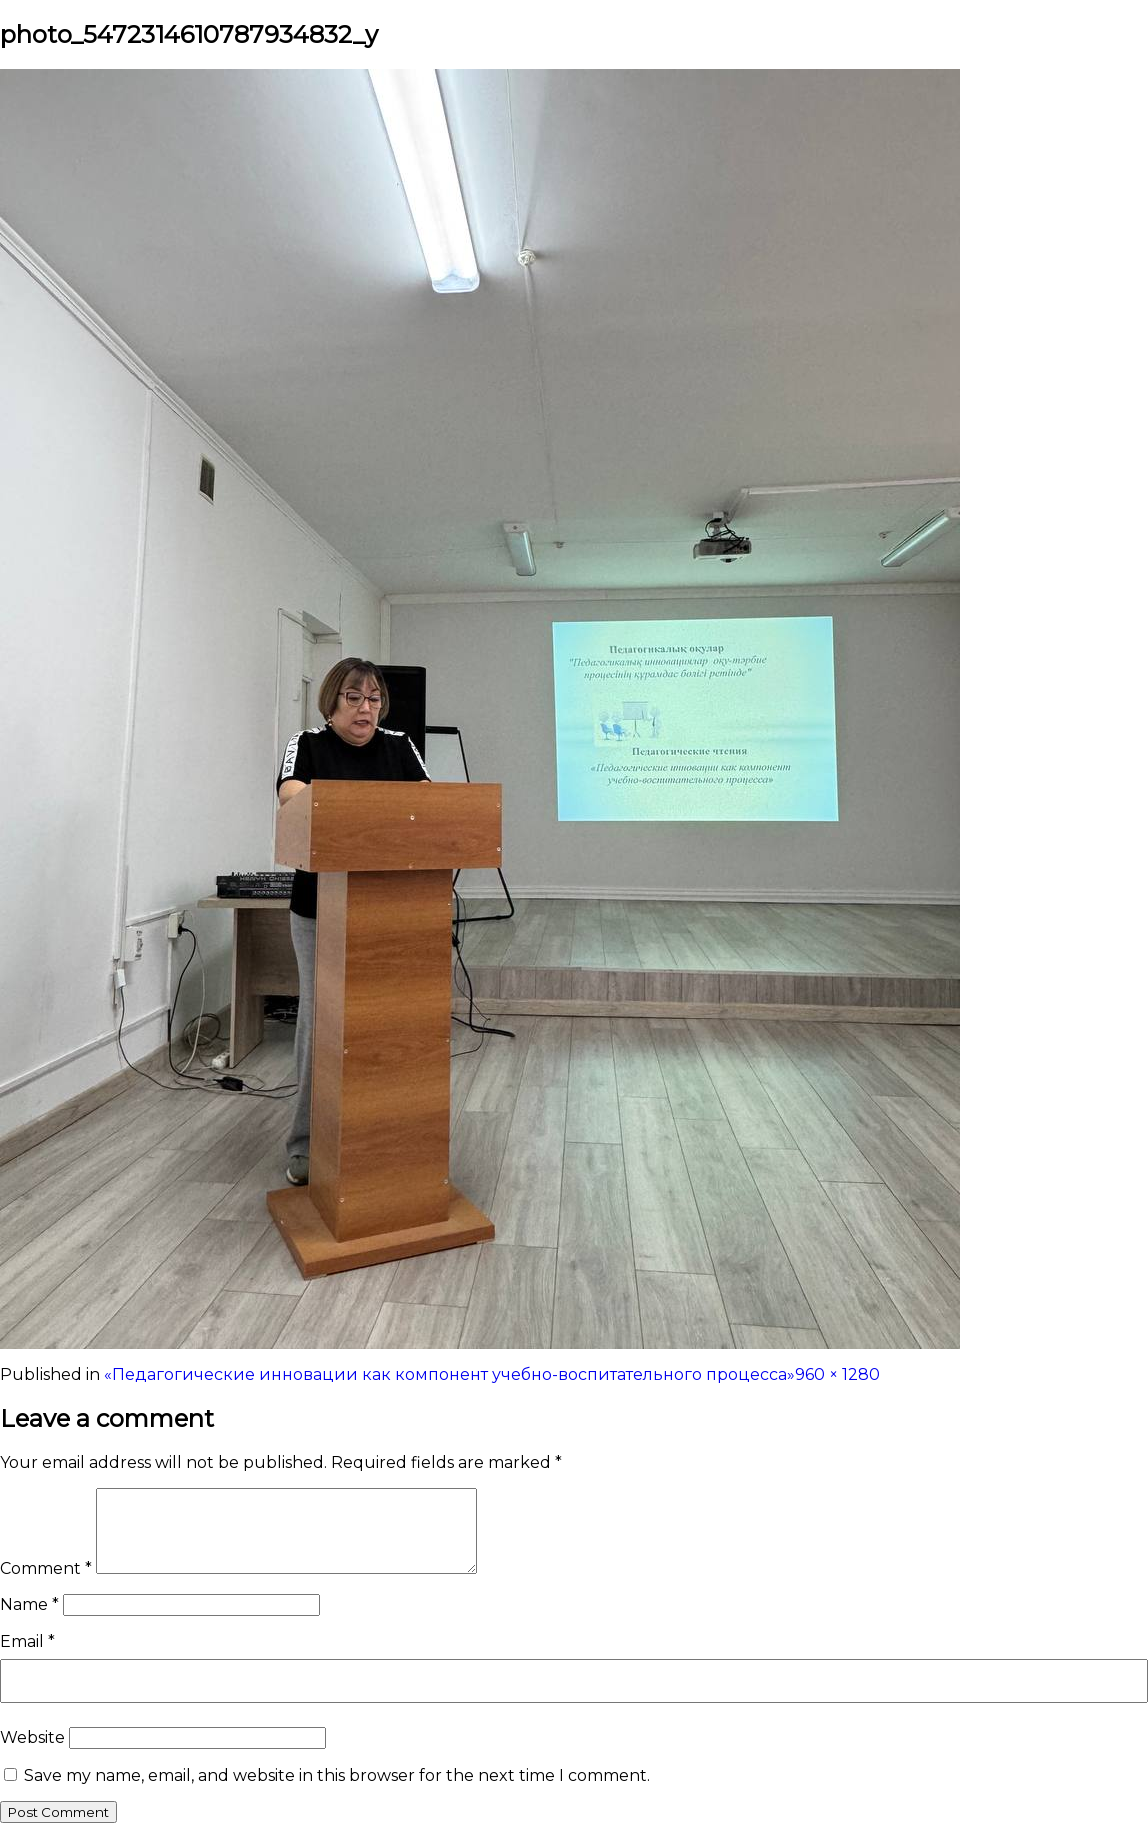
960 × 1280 (837, 1374)
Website (32, 1737)
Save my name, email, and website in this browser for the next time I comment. (337, 1775)
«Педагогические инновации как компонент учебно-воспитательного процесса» (449, 1374)
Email (27, 1641)
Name (29, 1604)
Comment (46, 1568)
